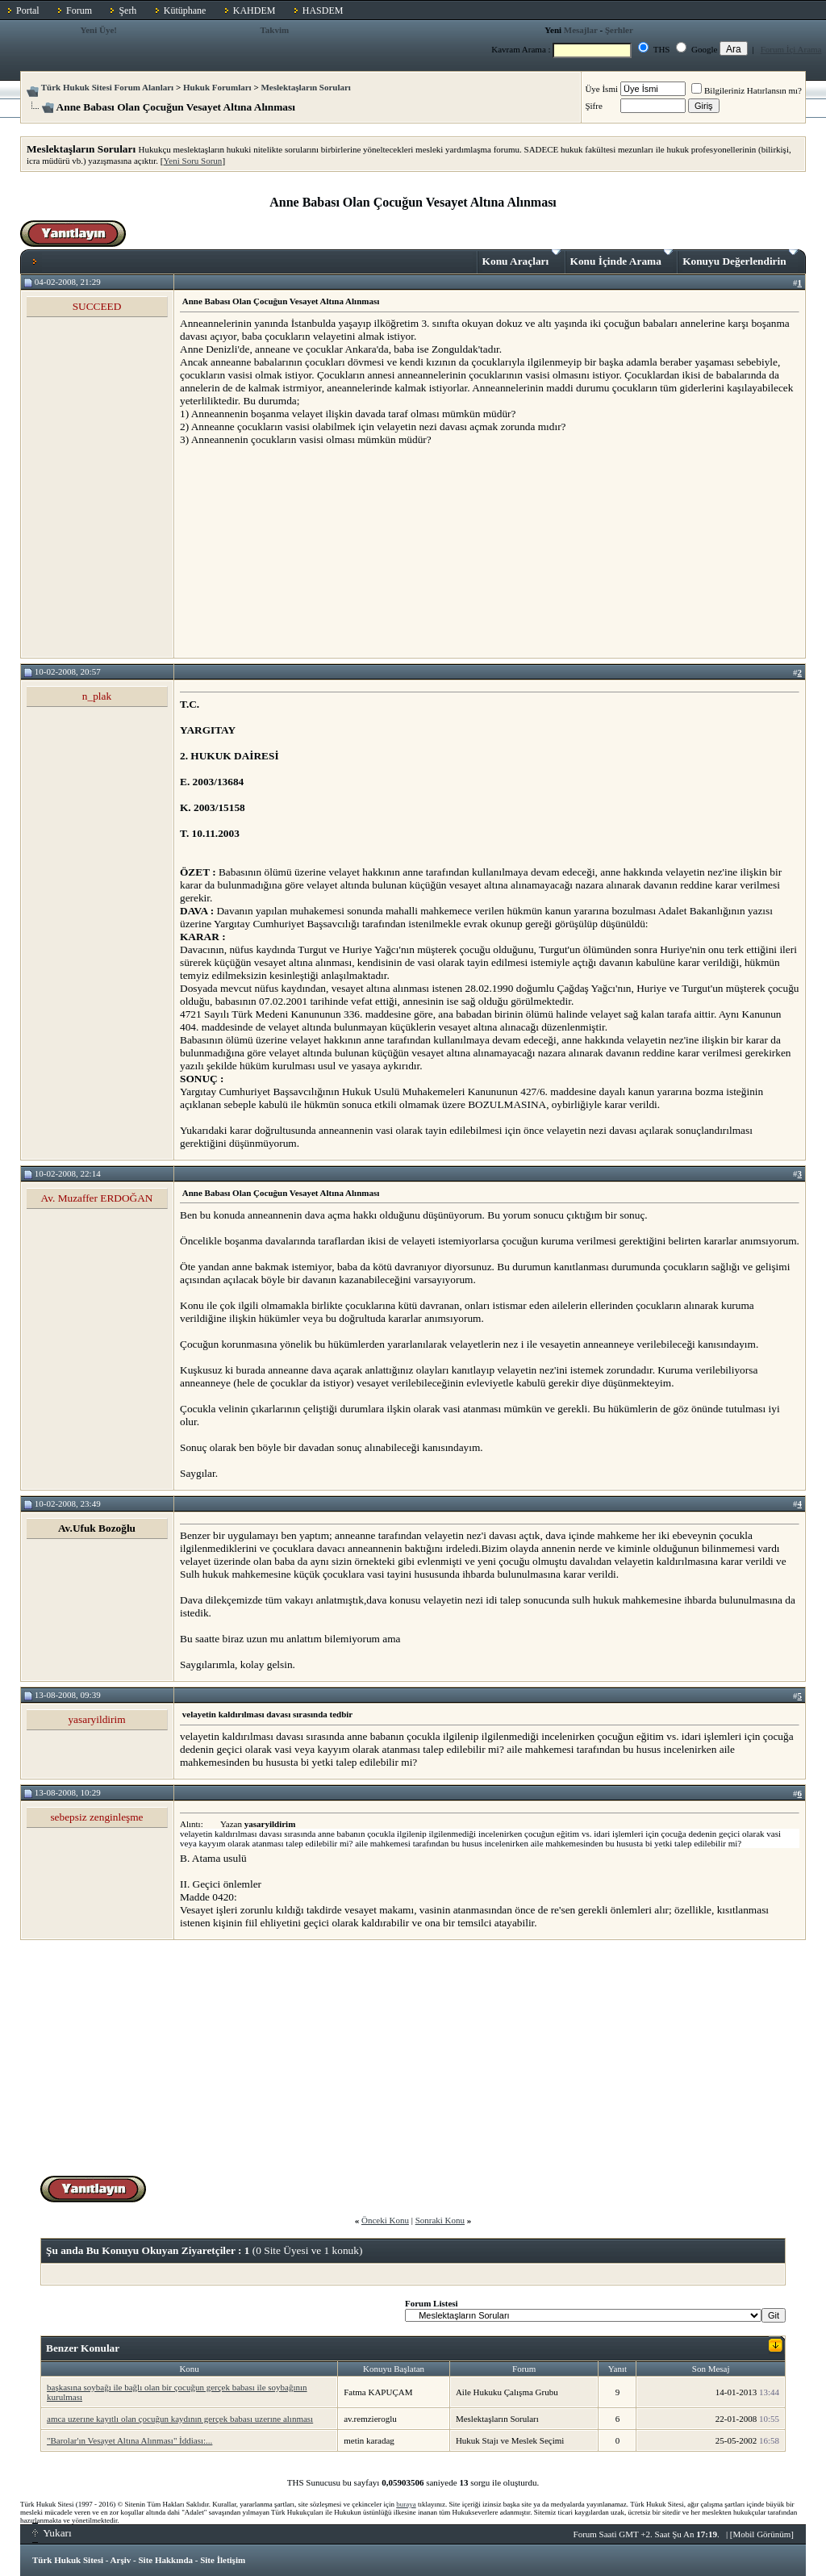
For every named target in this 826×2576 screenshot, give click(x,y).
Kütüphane (185, 10)
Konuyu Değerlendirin (740, 258)
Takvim (274, 30)
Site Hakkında (165, 2560)
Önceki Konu (385, 2220)
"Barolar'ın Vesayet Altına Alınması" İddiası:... (129, 2440)
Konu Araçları (521, 258)
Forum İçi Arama (791, 49)
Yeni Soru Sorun (193, 160)
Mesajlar (581, 30)
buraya (406, 2504)
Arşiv (121, 2560)
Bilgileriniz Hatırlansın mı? (746, 90)
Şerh (127, 10)
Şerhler (619, 30)
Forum (79, 10)
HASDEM (323, 10)
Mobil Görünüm (762, 2534)
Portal (28, 10)
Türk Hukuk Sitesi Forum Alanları (107, 87)
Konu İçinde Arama (622, 258)
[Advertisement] (301, 551)
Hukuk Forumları (217, 87)
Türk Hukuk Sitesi (67, 2560)
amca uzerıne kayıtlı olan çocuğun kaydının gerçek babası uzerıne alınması (180, 2418)
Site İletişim (222, 2560)
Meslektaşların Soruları (306, 87)
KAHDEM (254, 10)
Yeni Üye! (98, 30)
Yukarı (52, 2533)
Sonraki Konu (440, 2220)
